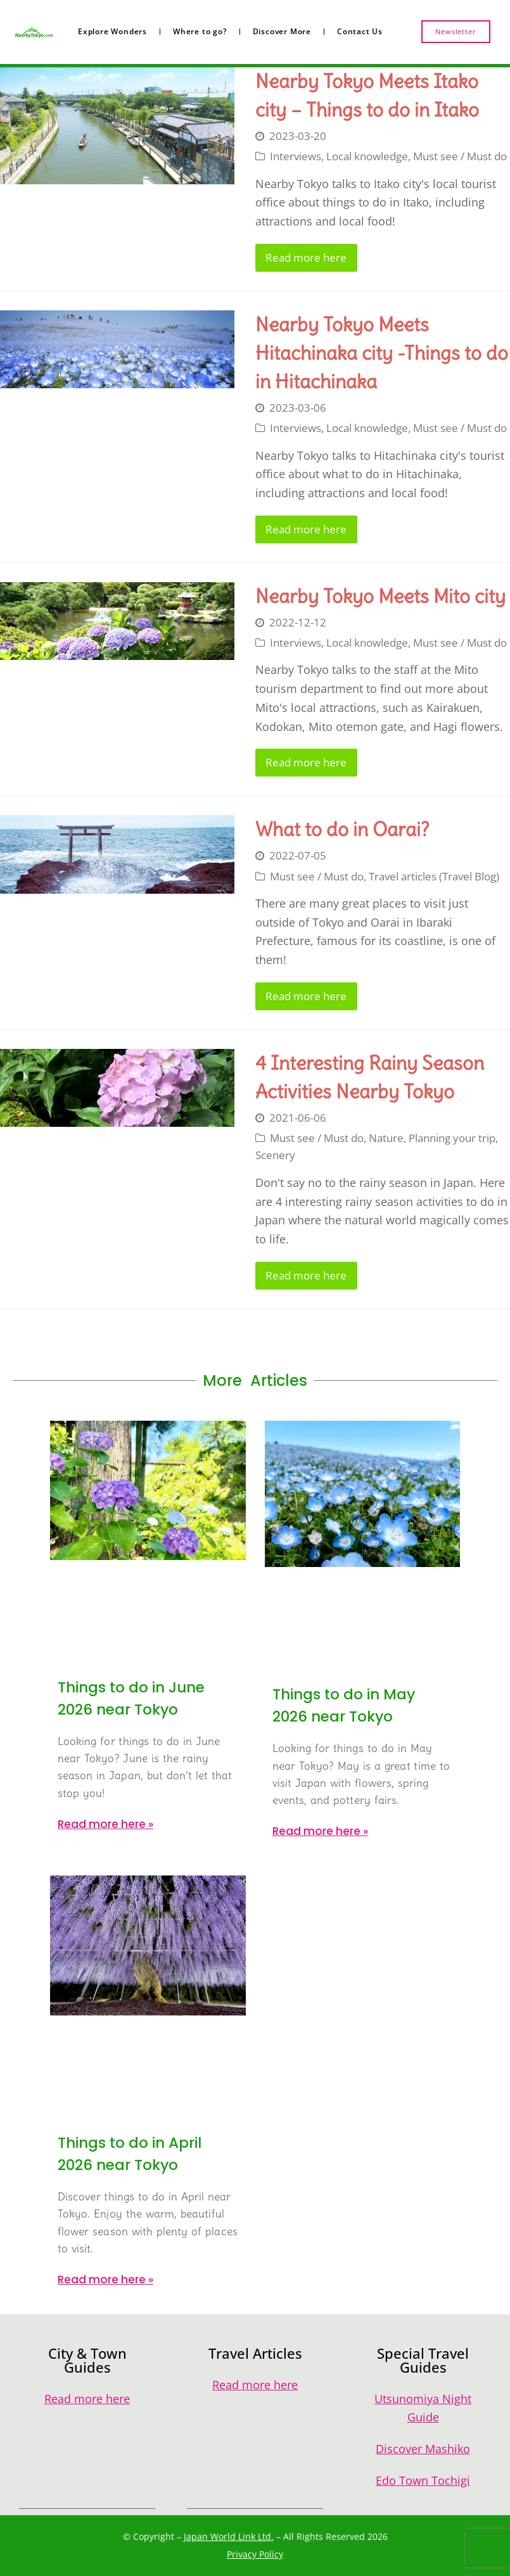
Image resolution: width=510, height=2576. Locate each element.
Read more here (306, 257)
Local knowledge (367, 156)
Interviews (295, 156)
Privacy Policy (255, 2554)
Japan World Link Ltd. (229, 2536)
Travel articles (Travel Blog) (434, 876)
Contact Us (360, 31)
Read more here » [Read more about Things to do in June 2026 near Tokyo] (105, 1824)
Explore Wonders (112, 31)
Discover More (282, 31)
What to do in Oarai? (342, 829)
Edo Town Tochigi (423, 2480)
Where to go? (200, 31)
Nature (386, 1138)
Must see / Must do (460, 156)
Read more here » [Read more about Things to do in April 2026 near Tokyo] (105, 2279)
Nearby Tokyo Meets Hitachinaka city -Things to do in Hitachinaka (381, 352)
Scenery (275, 1155)
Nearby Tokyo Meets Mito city (380, 596)
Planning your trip (452, 1138)
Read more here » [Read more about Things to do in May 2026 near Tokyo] (320, 1831)
